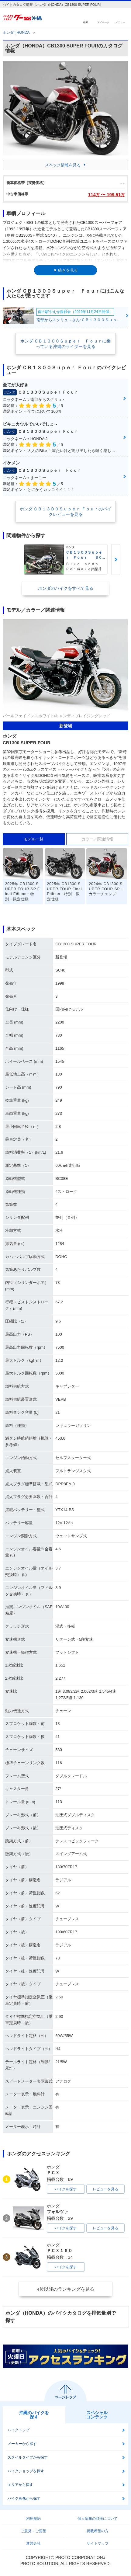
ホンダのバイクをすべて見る (65, 588)
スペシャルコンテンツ (97, 2414)
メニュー (120, 22)
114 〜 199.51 (106, 194)
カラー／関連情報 (97, 839)
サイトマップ (98, 2543)
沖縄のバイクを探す (34, 2414)
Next (115, 559)
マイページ (103, 22)
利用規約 (33, 2518)
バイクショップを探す (26, 2471)
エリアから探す (20, 2485)
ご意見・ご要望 (33, 2531)
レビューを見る (105, 2189)
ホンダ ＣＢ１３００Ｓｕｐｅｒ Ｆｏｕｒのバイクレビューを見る (66, 511)
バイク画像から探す (24, 2498)
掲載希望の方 (98, 2531)
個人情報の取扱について (98, 2518)
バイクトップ (18, 2430)
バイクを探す (66, 2189)
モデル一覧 (33, 839)
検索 (85, 22)
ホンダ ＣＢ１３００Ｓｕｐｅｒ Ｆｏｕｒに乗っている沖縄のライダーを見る (65, 344)
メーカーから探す (22, 2444)
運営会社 (33, 2543)
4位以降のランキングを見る (65, 2289)
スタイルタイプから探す (28, 2457)
